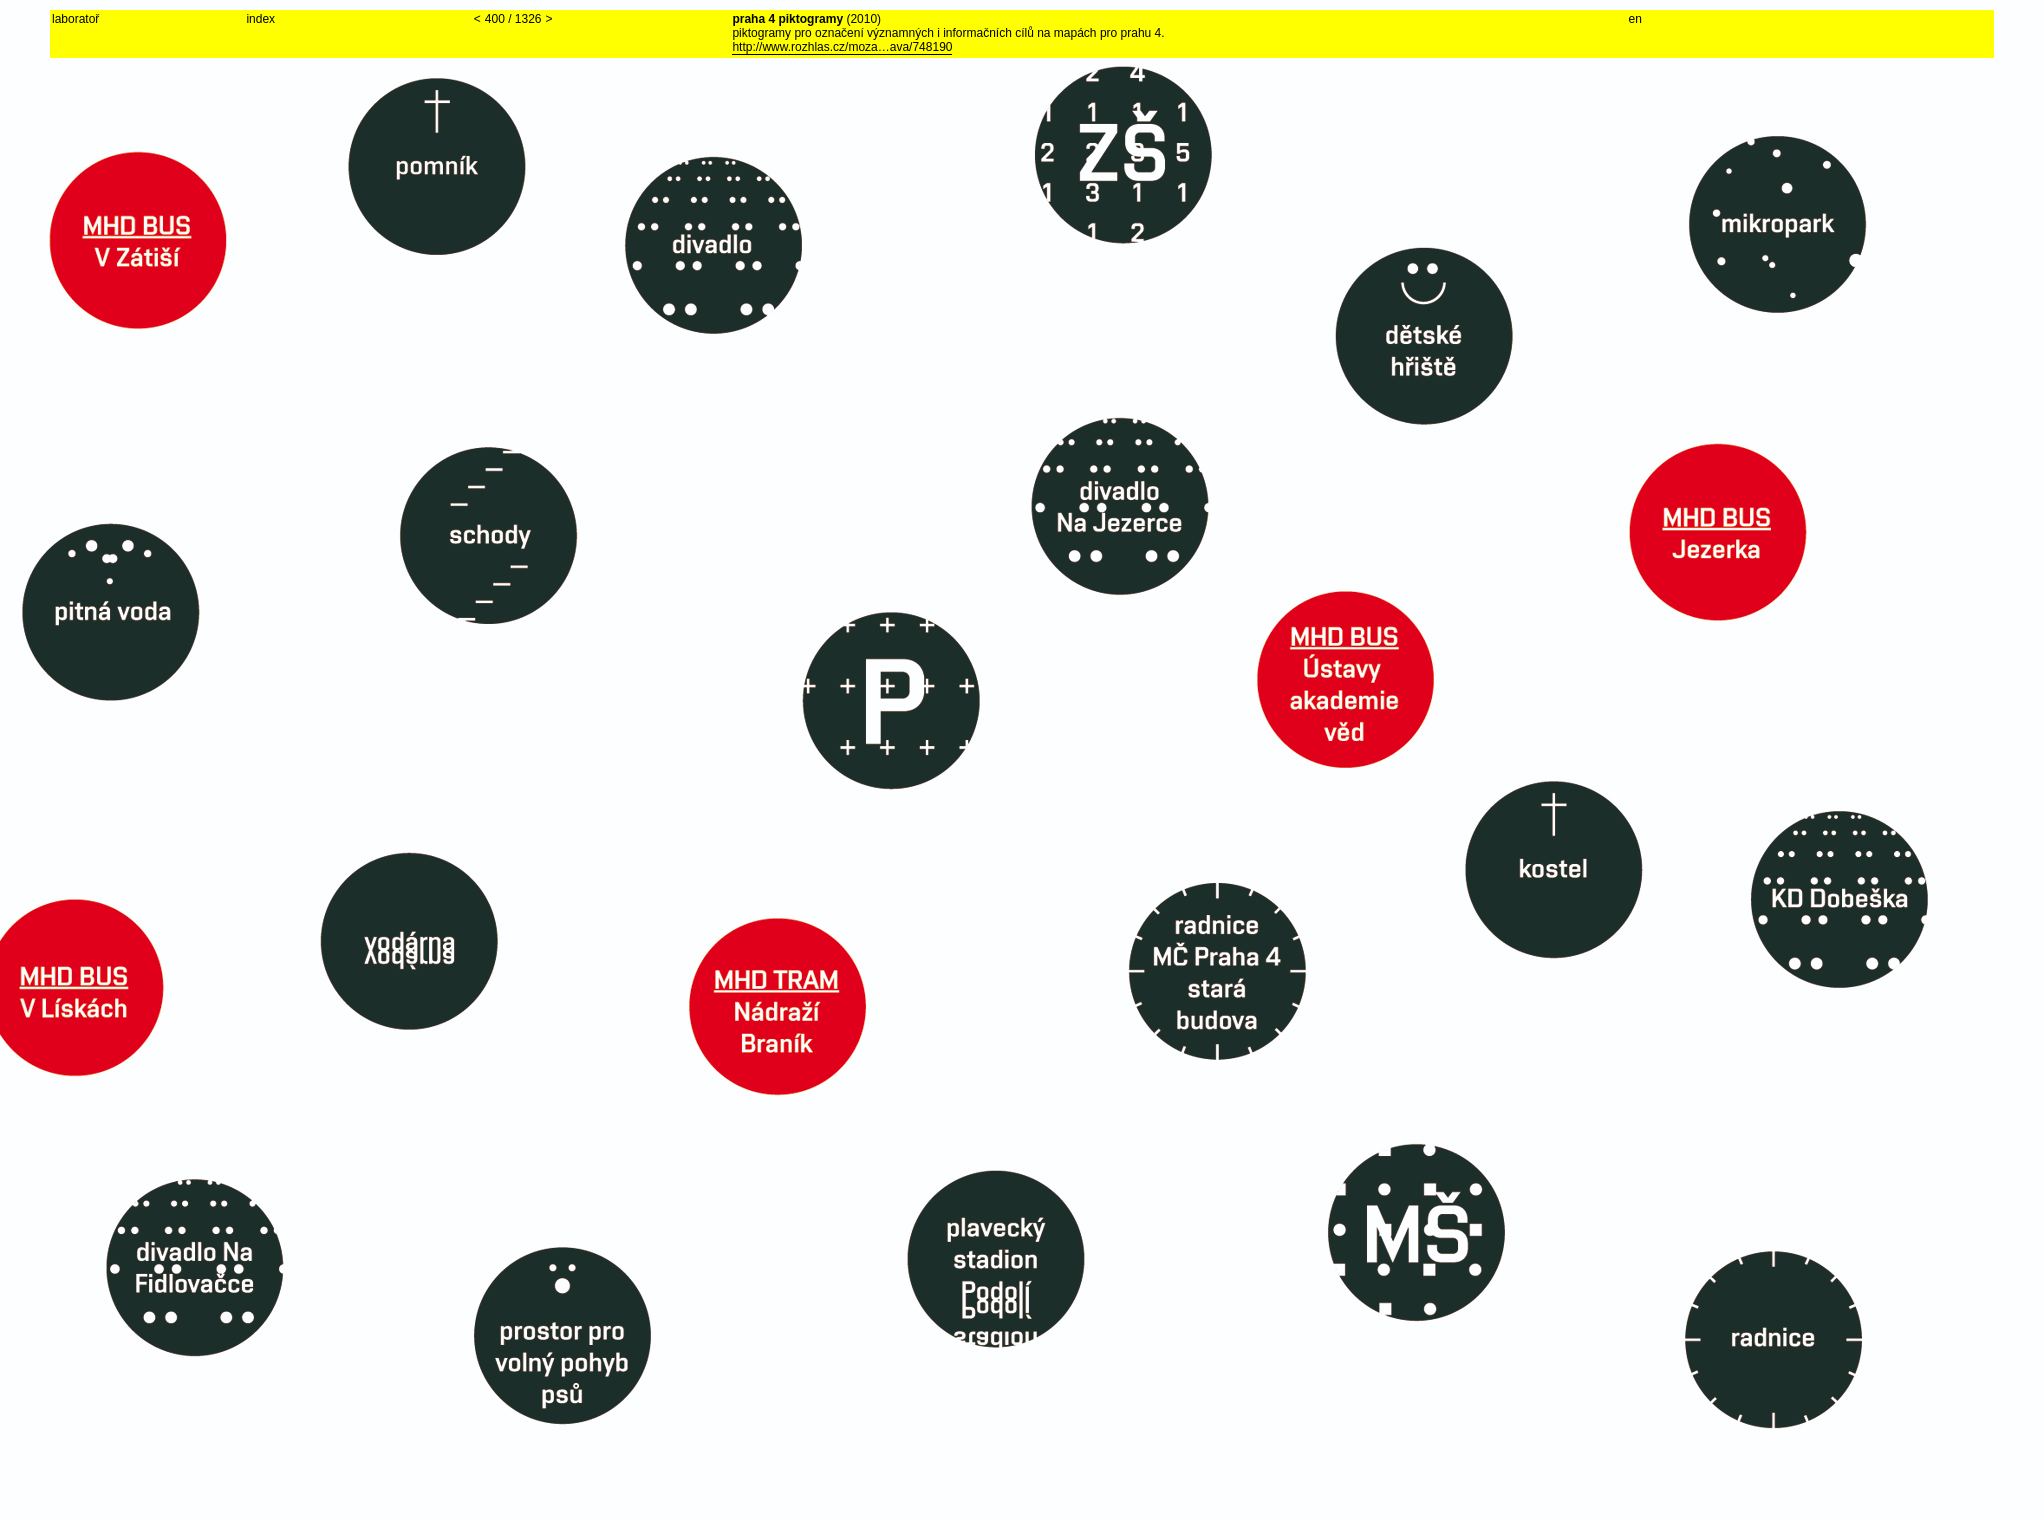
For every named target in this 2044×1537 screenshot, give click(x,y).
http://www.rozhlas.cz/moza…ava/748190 (842, 47)
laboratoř (75, 19)
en (1635, 19)
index (260, 19)
